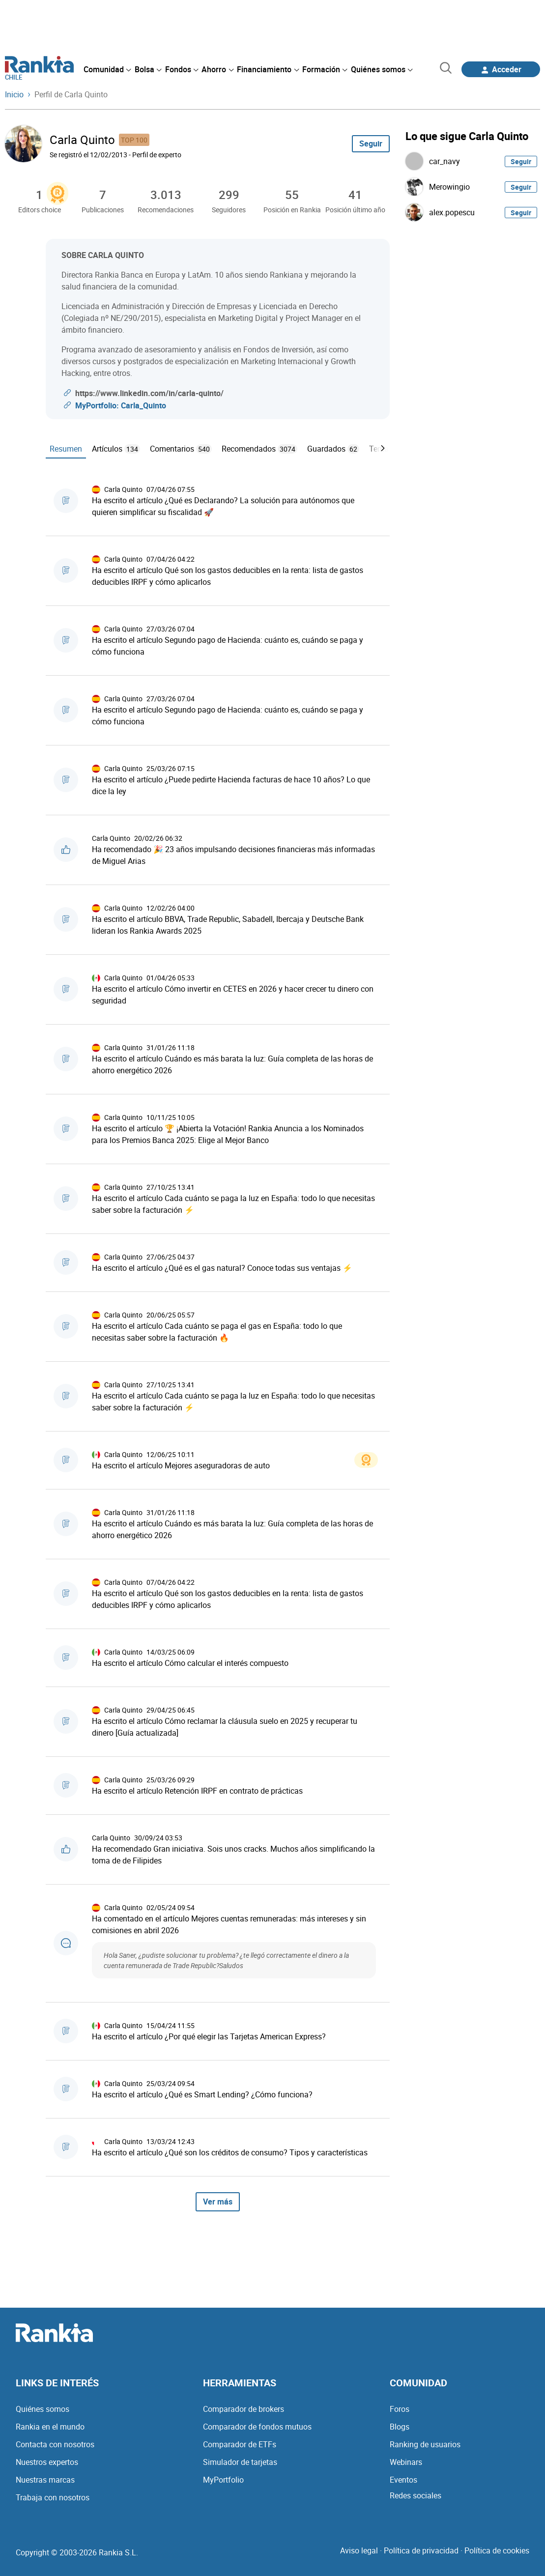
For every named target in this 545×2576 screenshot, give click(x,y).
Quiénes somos (42, 2409)
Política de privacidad (421, 2550)
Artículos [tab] (116, 448)
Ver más (217, 2201)
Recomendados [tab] (259, 448)
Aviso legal (359, 2550)
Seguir (370, 143)
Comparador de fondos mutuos (257, 2426)
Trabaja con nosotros (52, 2497)
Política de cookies (496, 2550)
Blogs (399, 2426)
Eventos (403, 2479)
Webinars (406, 2462)
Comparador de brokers (243, 2409)
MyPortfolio (223, 2479)
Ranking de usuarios (425, 2444)
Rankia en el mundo (50, 2426)
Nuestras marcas (45, 2479)
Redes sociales (415, 2495)
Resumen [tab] (66, 448)
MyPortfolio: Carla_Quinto (120, 405)
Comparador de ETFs (239, 2444)
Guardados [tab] (333, 448)
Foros (399, 2409)
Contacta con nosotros (55, 2444)
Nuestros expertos (47, 2462)
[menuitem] (107, 69)
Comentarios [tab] (181, 448)
